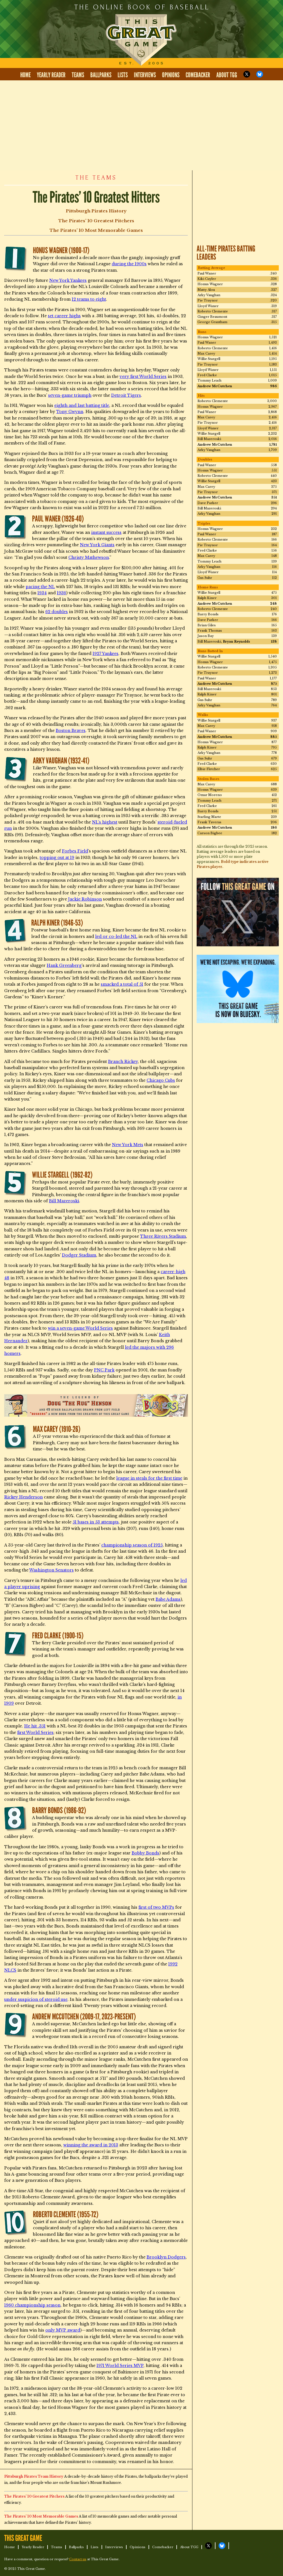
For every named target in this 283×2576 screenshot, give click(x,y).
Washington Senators (51, 1570)
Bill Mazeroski (64, 1200)
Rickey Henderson (23, 1497)
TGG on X (246, 74)
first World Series (35, 1732)
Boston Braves (71, 730)
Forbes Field (75, 851)
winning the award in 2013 (90, 2145)
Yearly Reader (51, 75)
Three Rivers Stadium (163, 1236)
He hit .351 (35, 1726)
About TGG (226, 75)
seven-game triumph (69, 395)
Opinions (170, 75)
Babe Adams (168, 1599)
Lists (123, 75)
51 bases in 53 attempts (96, 1522)
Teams (78, 75)
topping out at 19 (57, 857)
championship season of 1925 (132, 1545)
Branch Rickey (123, 1061)
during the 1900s (129, 263)
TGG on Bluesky (259, 74)
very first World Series (143, 376)
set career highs (64, 315)
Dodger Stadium (79, 1255)
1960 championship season (32, 2305)
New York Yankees (68, 280)
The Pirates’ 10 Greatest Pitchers (96, 220)
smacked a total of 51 (122, 984)
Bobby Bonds (145, 1853)
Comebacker (198, 75)
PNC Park (104, 1370)
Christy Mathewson (88, 557)
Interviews (145, 75)
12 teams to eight (89, 299)
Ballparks (100, 75)
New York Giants (97, 544)
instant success (106, 532)
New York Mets (127, 1144)
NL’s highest (104, 822)
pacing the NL (40, 586)
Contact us (77, 2559)
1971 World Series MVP (119, 2365)
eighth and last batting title (81, 405)
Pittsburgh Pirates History (96, 211)
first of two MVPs (156, 1907)
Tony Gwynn (69, 411)
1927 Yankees (105, 653)
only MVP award (62, 2330)
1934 (42, 592)
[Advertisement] (141, 125)
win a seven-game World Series (80, 1328)
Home (25, 75)
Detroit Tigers (126, 395)
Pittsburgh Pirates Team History (33, 2476)
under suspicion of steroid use (36, 1999)
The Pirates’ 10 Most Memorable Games (96, 230)
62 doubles (56, 611)
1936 (61, 592)
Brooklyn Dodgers (166, 2257)
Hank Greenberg (64, 965)
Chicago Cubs (161, 1080)
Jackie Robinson (85, 899)
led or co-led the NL (116, 936)
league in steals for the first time (149, 1478)
